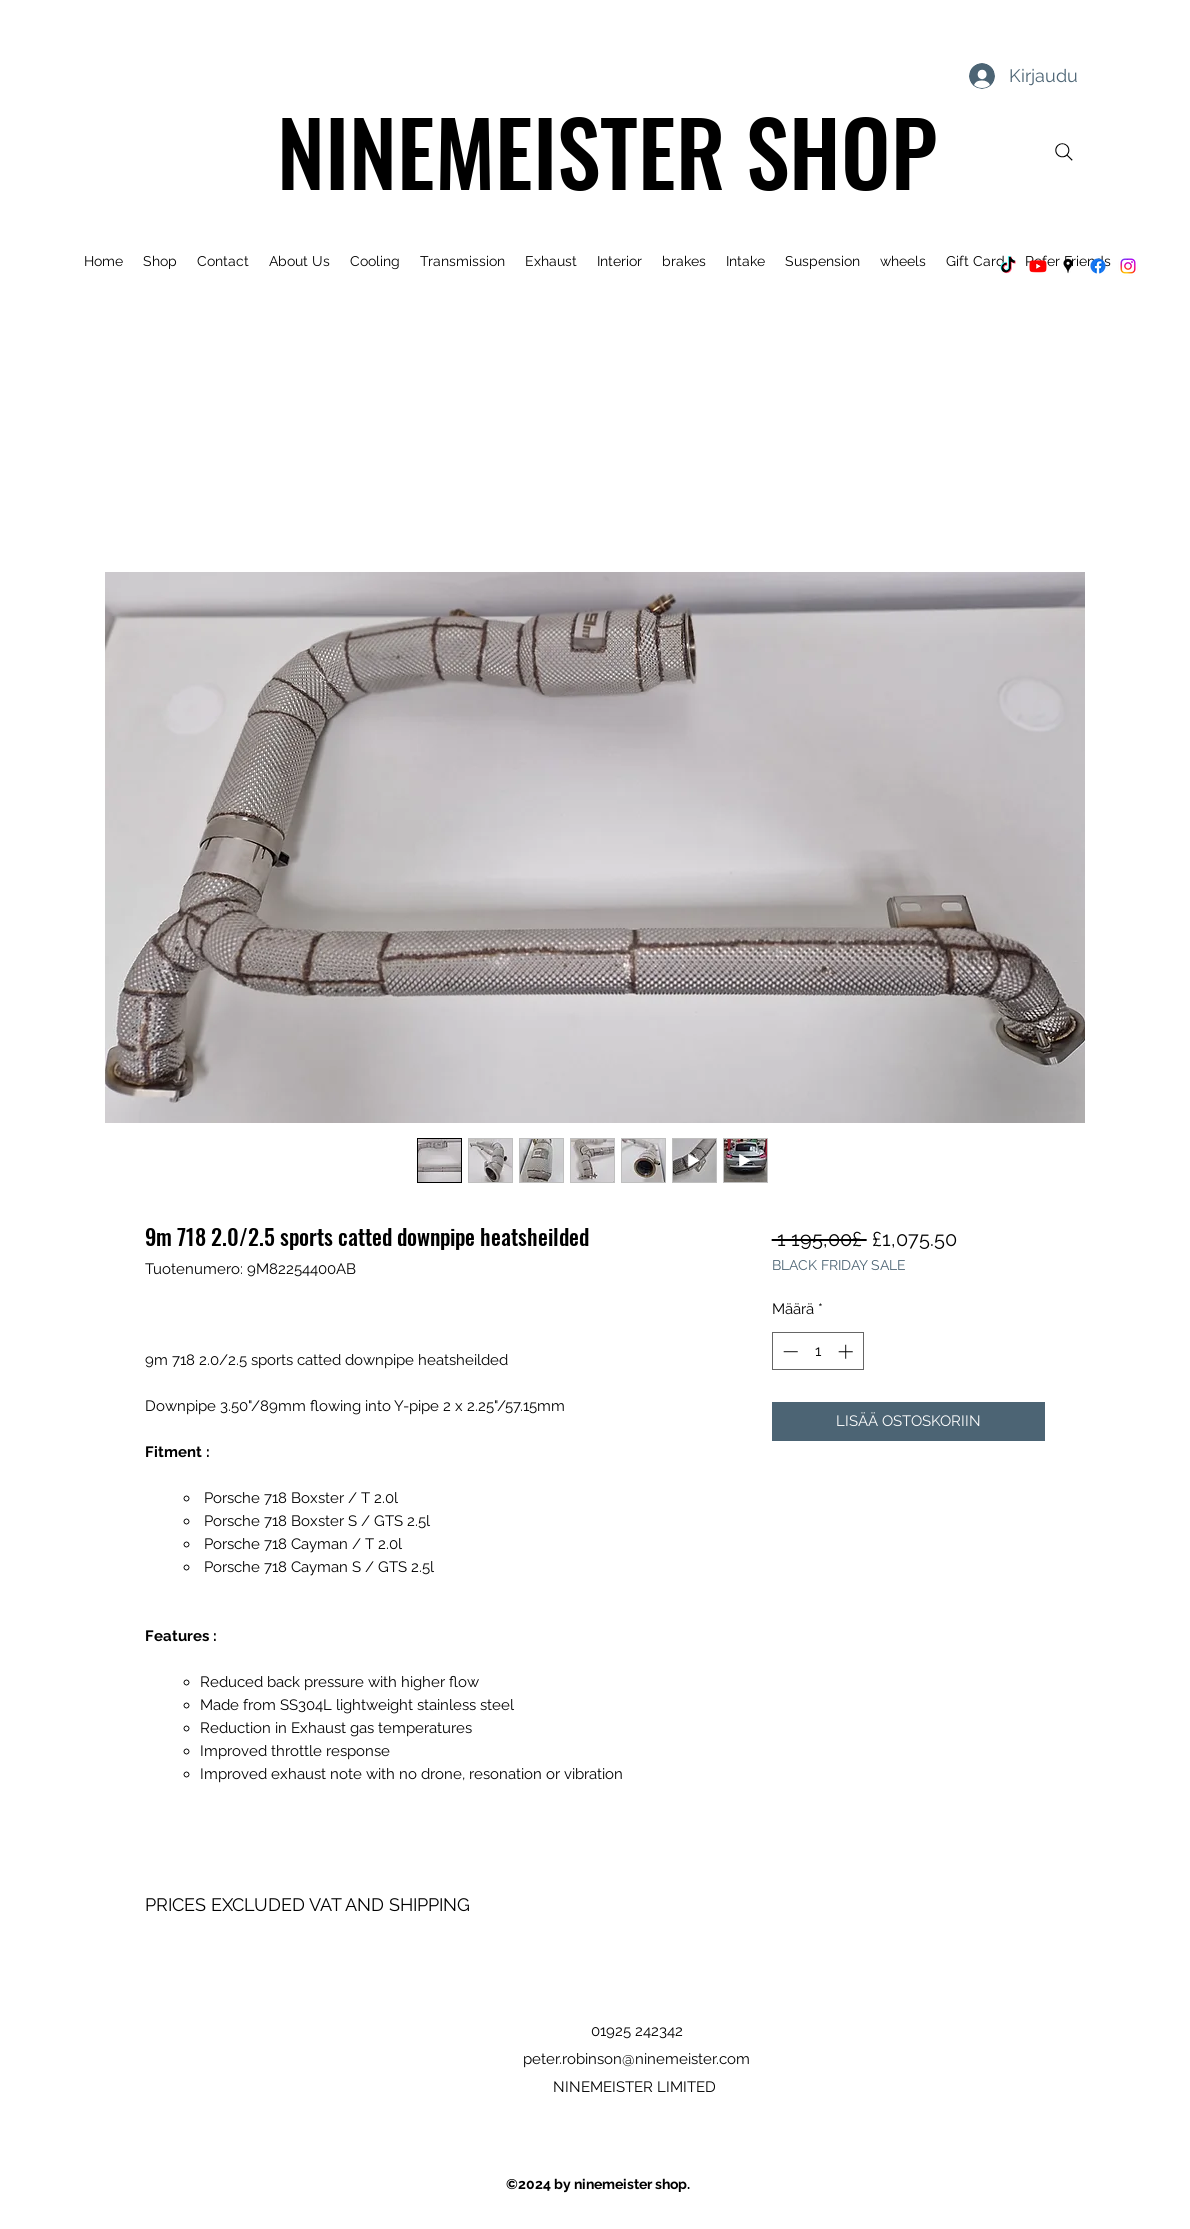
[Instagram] (1128, 266)
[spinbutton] (817, 1351)
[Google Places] (1068, 266)
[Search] (1064, 152)
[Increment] (847, 1351)
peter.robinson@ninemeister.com (636, 2059)
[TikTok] (1008, 266)
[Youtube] (1038, 266)
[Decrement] (788, 1351)
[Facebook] (1098, 266)
